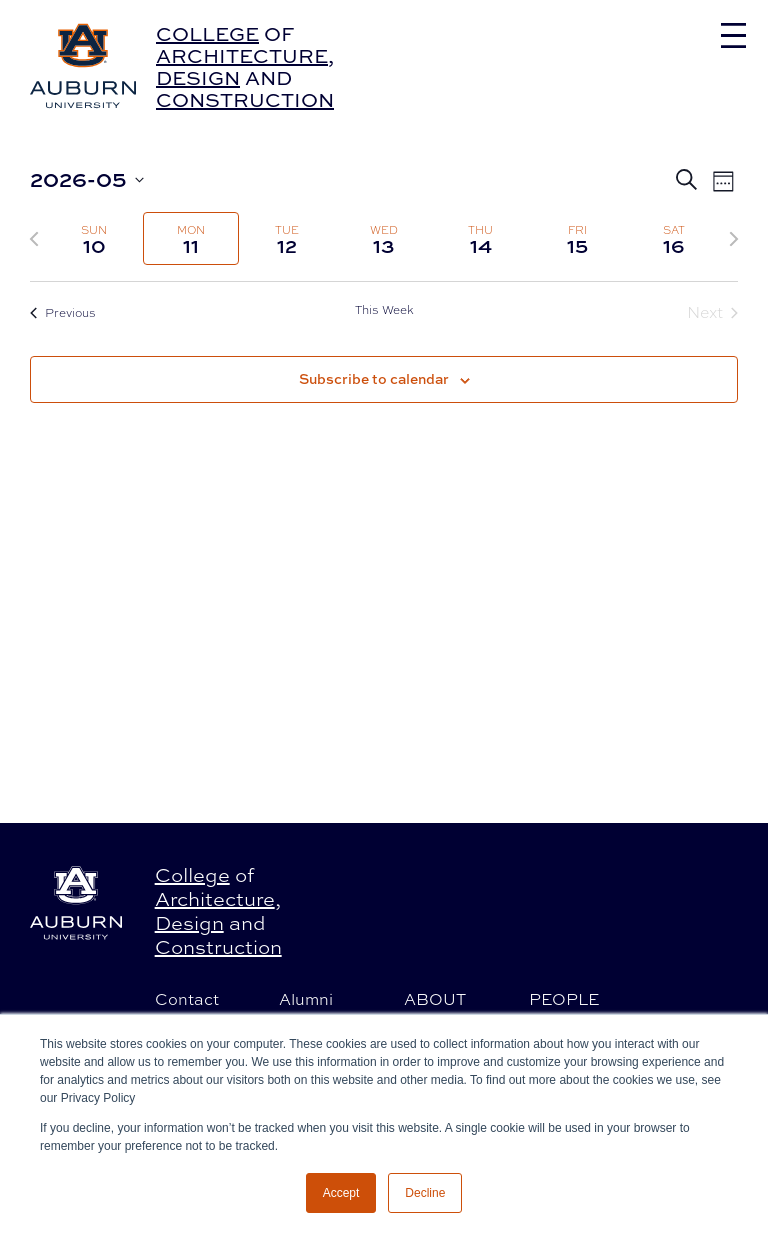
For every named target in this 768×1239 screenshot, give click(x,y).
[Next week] (734, 239)
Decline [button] (425, 1193)
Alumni (306, 999)
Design (198, 77)
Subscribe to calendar (374, 378)
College (207, 33)
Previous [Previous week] (63, 313)
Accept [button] (341, 1193)
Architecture (242, 55)
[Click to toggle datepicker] (87, 179)
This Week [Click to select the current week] (384, 310)
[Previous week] (34, 239)
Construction (245, 99)
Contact (187, 999)
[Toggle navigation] (733, 35)
